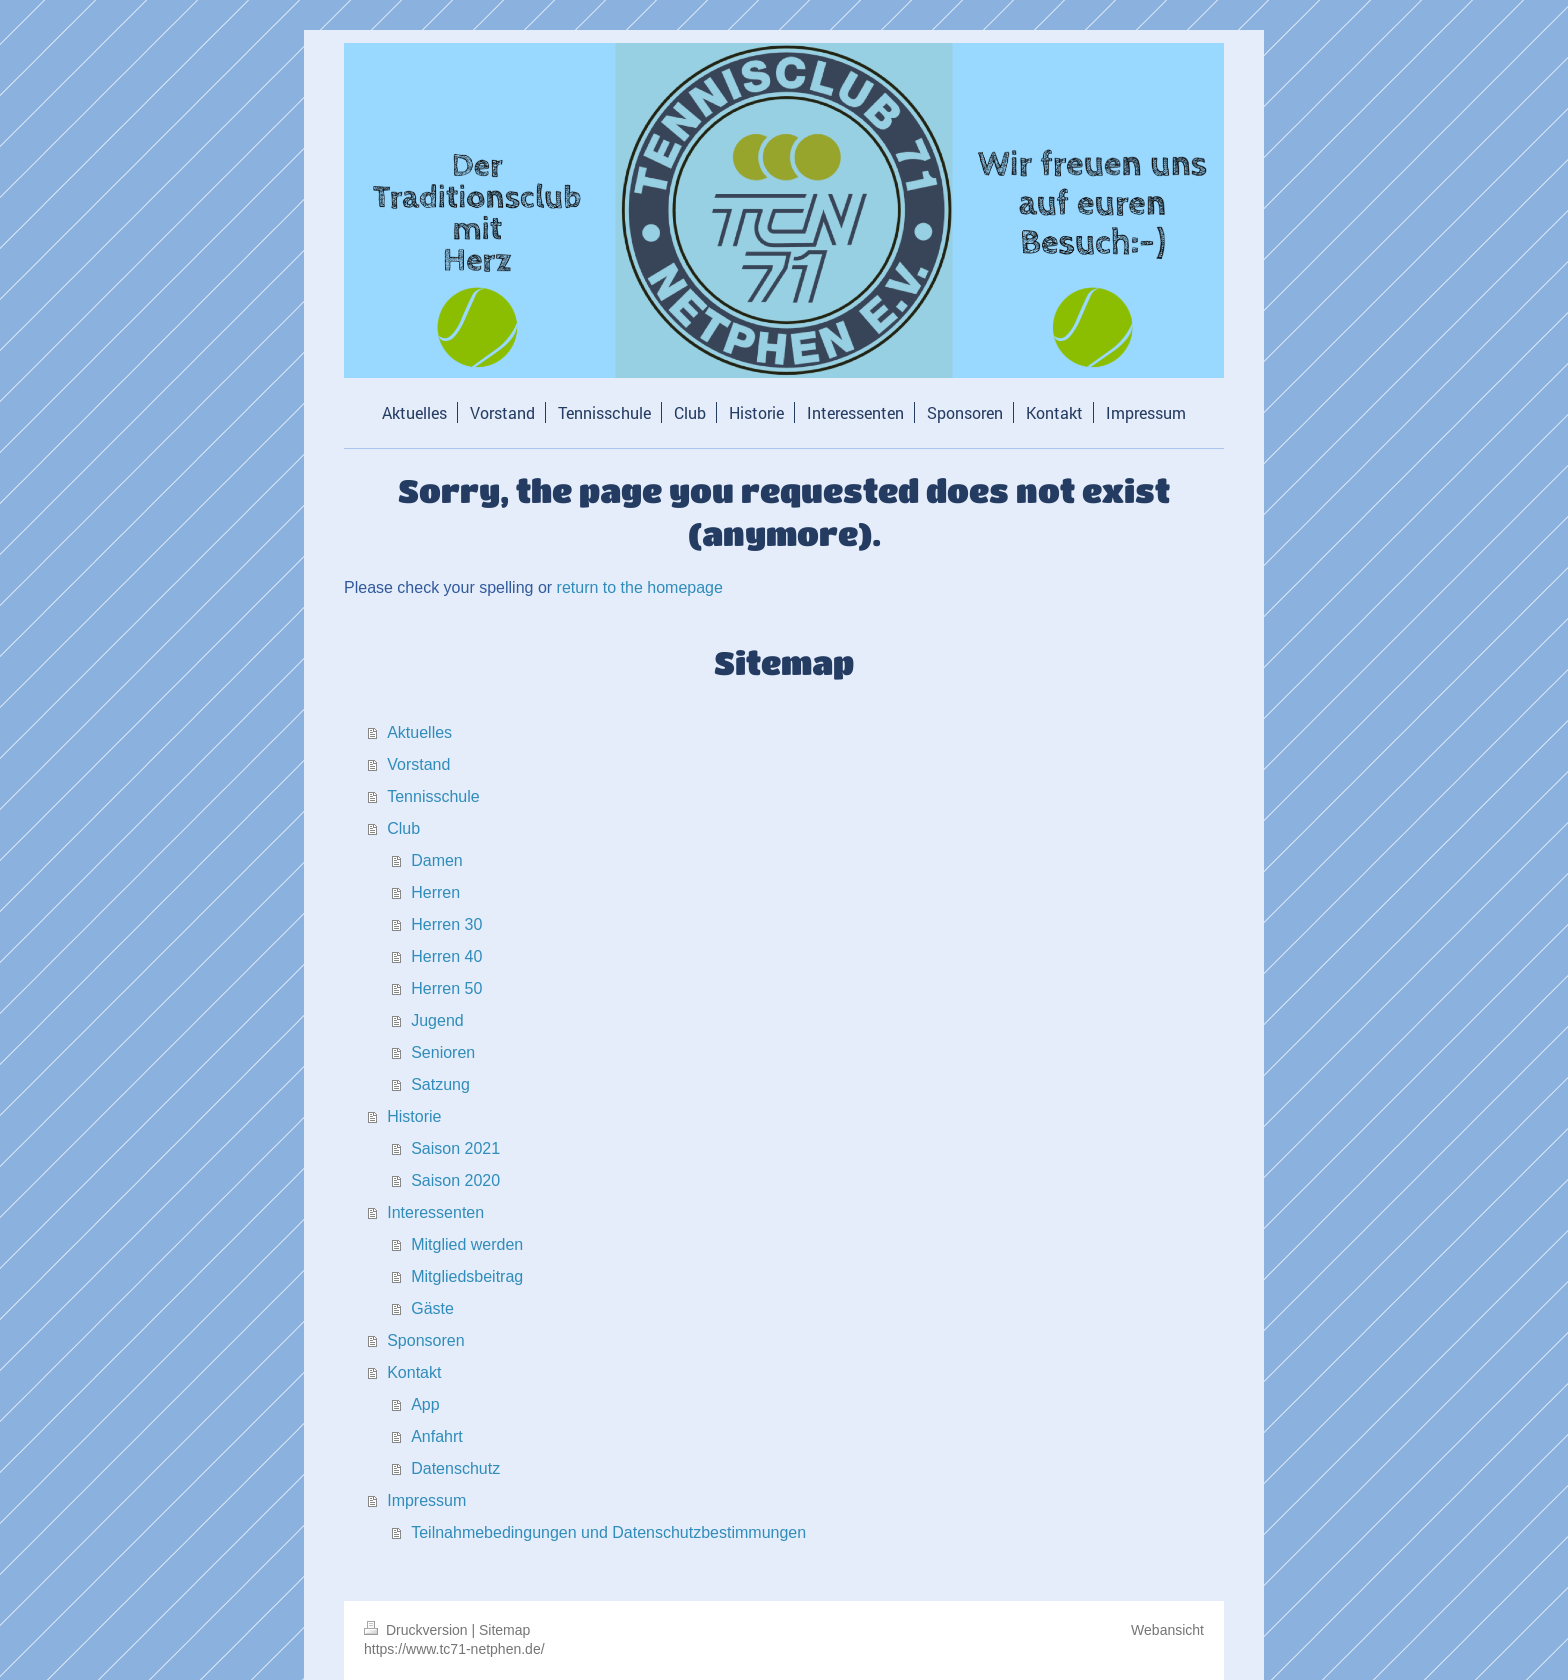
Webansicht (1167, 1630)
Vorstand (418, 764)
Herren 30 (446, 924)
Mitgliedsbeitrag (467, 1276)
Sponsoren (425, 1340)
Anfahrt (437, 1436)
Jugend (437, 1020)
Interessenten (435, 1212)
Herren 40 (446, 956)
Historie (414, 1116)
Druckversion (417, 1630)
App (425, 1404)
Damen (437, 860)
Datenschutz (455, 1468)
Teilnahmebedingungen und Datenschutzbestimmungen (608, 1532)
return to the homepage (640, 587)
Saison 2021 (455, 1148)
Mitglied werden (467, 1244)
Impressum (426, 1500)
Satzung (440, 1084)
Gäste (432, 1308)
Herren (435, 892)
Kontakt (414, 1372)
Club (403, 828)
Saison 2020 (455, 1180)
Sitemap (504, 1630)
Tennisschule (433, 796)
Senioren (443, 1052)
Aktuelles (419, 732)
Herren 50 (446, 988)
